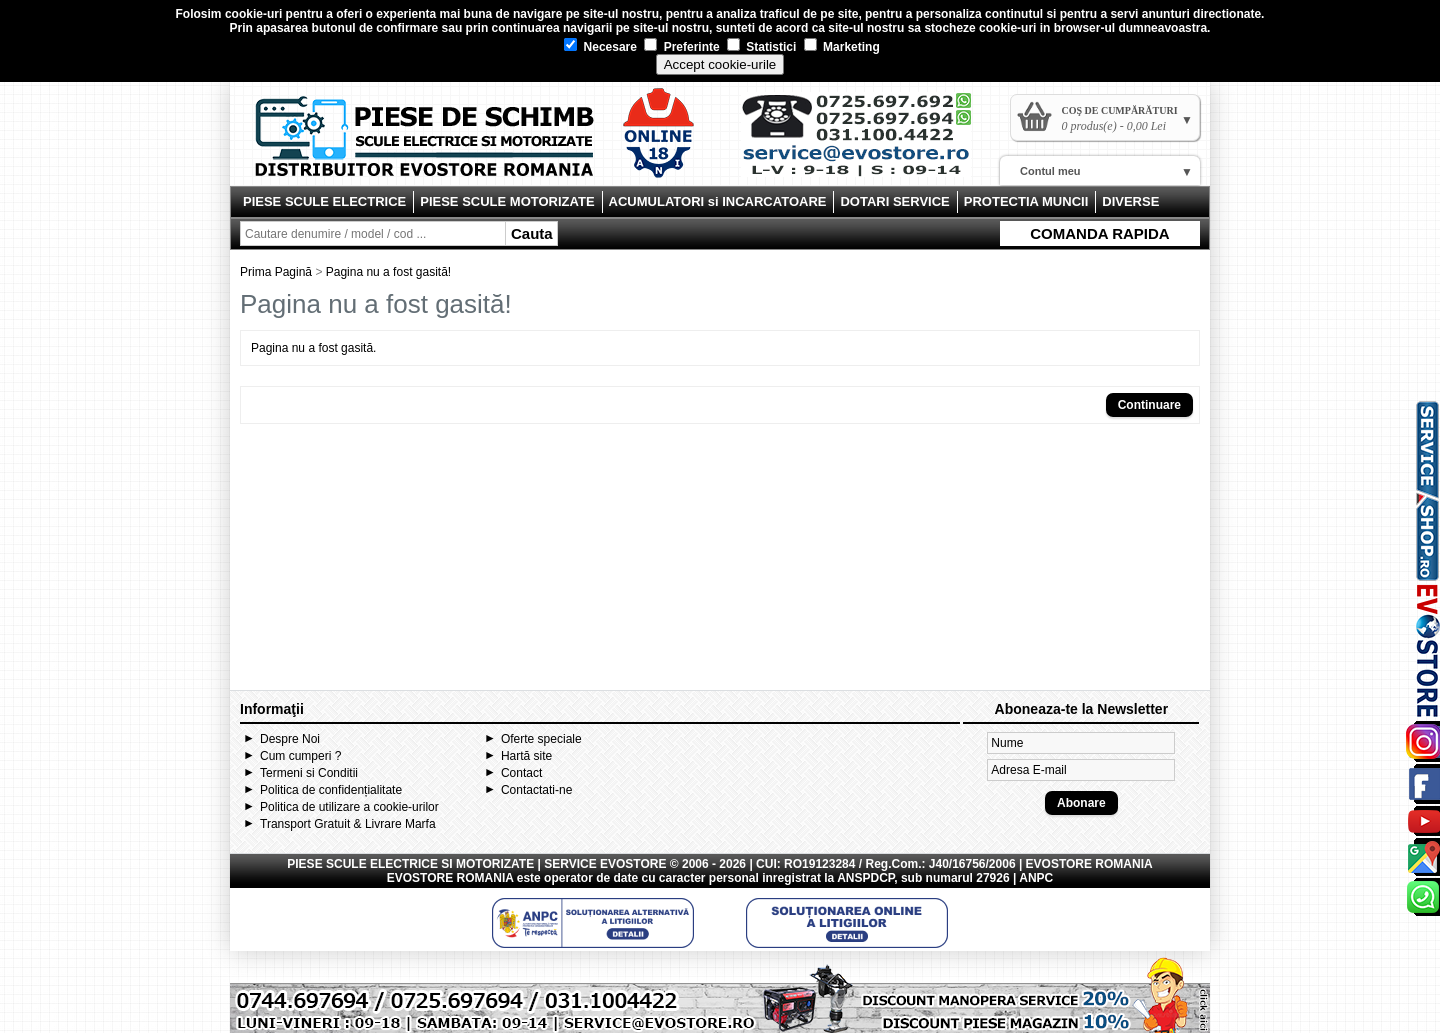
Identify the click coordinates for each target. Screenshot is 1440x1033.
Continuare (1149, 405)
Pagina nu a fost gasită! (388, 272)
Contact (521, 773)
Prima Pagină (276, 272)
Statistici (761, 47)
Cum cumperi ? (300, 756)
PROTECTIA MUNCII (1026, 201)
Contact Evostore (866, 142)
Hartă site (526, 756)
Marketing (842, 47)
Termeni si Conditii (309, 773)
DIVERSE (1130, 201)
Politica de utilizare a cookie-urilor (349, 807)
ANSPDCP (865, 878)
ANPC (1036, 878)
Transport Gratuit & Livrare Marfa (348, 824)
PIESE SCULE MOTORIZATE (507, 201)
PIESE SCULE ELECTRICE (324, 201)
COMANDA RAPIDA (1099, 233)
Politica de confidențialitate (331, 790)
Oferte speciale (541, 739)
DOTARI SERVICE (894, 201)
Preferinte (681, 47)
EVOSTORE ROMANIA (450, 878)
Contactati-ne (536, 790)
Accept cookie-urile (720, 64)
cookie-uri (253, 14)
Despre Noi (290, 739)
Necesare (600, 47)
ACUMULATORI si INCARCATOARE (718, 201)
